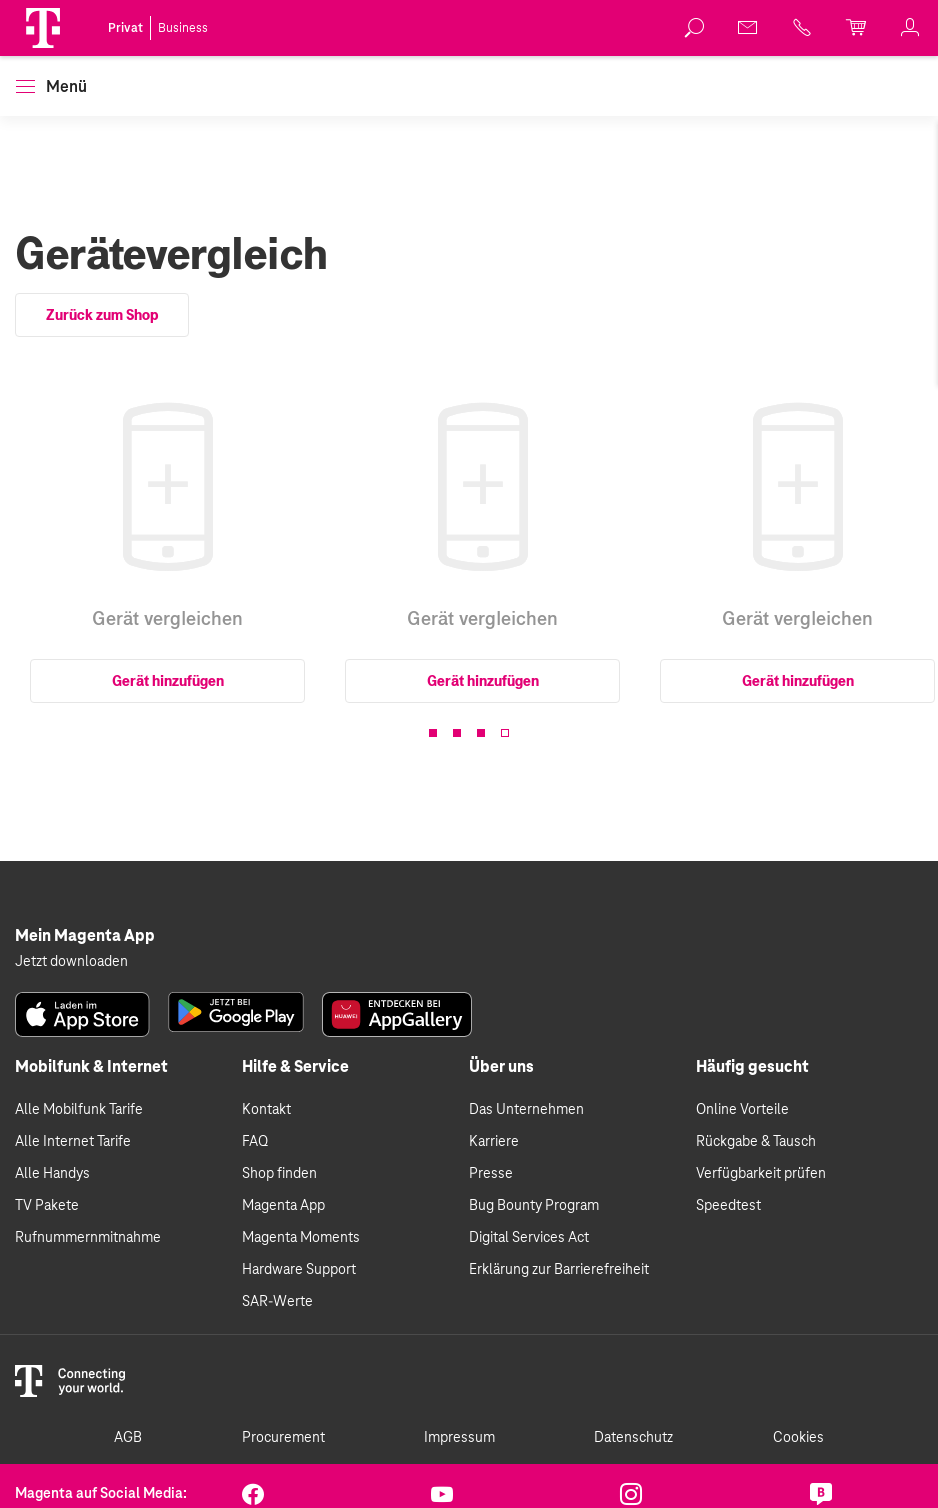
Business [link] (183, 28)
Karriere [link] (494, 1142)
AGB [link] (128, 1438)
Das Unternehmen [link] (526, 1110)
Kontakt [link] (266, 1110)
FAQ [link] (255, 1142)
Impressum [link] (459, 1438)
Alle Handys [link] (52, 1174)
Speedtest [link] (728, 1206)
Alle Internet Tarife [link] (73, 1142)
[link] (695, 28)
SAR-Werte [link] (277, 1302)
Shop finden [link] (279, 1174)
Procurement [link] (283, 1438)
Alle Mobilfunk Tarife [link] (79, 1110)
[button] (43, 28)
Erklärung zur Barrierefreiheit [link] (559, 1270)
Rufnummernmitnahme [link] (88, 1238)
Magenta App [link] (283, 1206)
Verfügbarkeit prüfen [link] (761, 1174)
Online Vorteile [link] (742, 1110)
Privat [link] (125, 28)
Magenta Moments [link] (301, 1238)
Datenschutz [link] (633, 1438)
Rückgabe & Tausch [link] (756, 1142)
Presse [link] (491, 1174)
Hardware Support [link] (299, 1270)
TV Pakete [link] (47, 1206)
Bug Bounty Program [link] (534, 1206)
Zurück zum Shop (102, 315)
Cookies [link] (798, 1438)
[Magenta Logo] (43, 28)
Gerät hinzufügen (168, 681)
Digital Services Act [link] (529, 1238)
